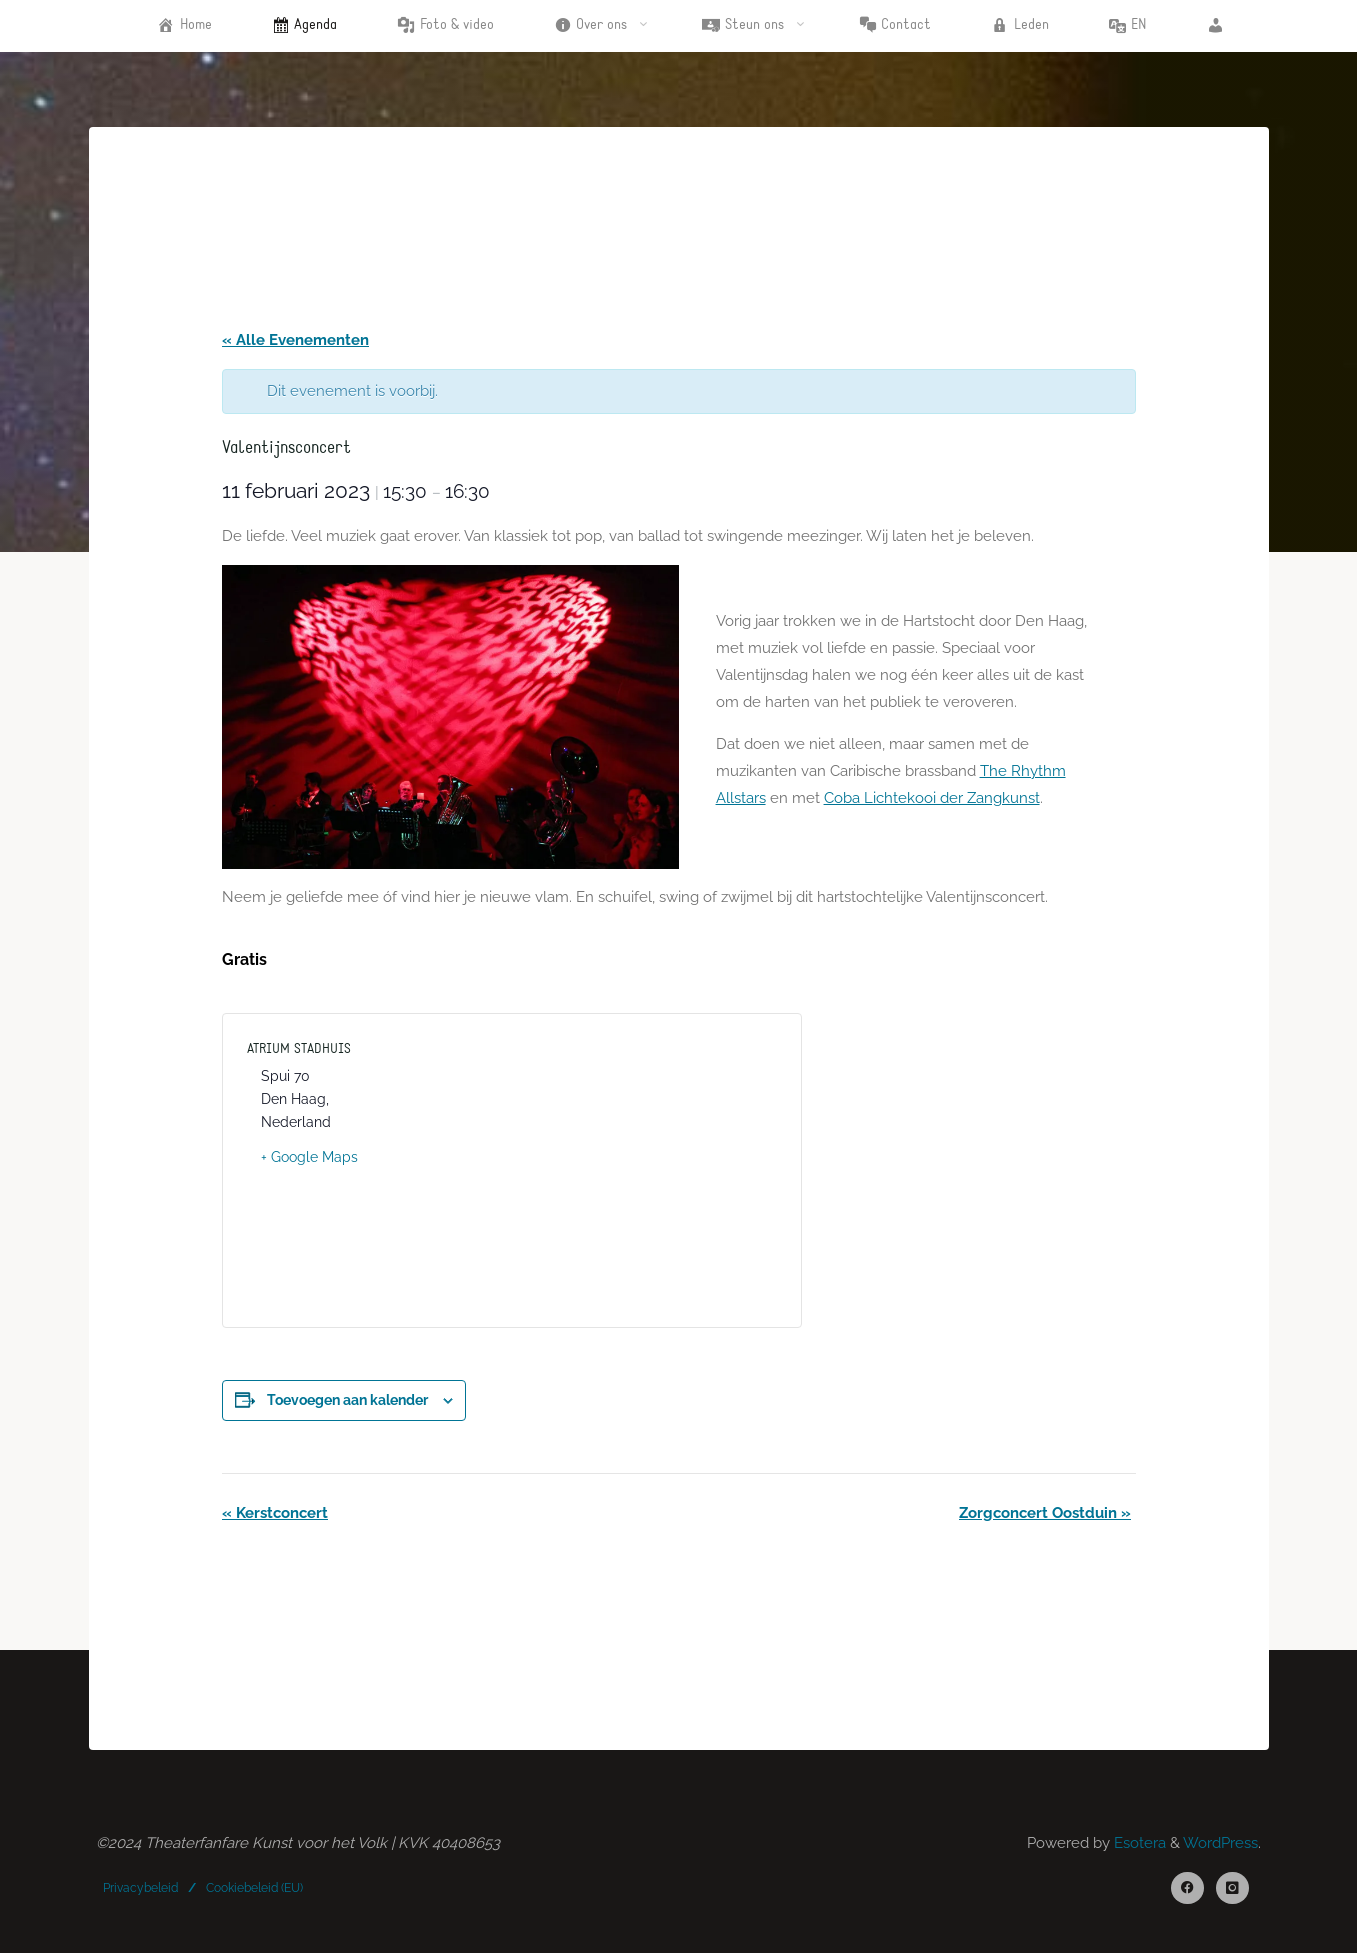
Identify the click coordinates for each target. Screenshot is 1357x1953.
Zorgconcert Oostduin (1045, 1513)
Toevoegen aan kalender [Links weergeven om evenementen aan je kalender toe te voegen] (347, 1400)
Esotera (1138, 1843)
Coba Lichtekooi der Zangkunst (931, 798)
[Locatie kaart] (644, 1166)
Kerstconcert (275, 1513)
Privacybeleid (140, 1887)
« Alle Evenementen (295, 340)
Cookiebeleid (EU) (254, 1887)
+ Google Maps (309, 1157)
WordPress (1220, 1843)
